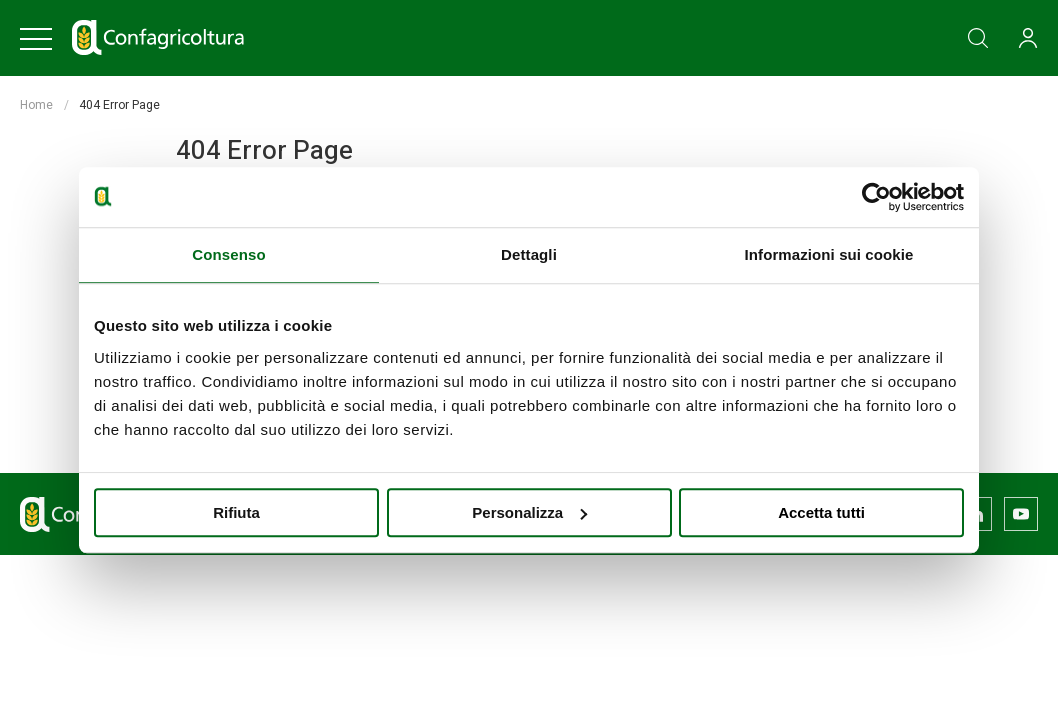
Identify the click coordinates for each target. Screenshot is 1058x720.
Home (36, 105)
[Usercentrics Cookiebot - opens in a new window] (876, 197)
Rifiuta (236, 512)
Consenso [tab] (228, 254)
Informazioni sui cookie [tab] (829, 254)
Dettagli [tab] (529, 254)
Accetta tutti (821, 512)
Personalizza (529, 512)
